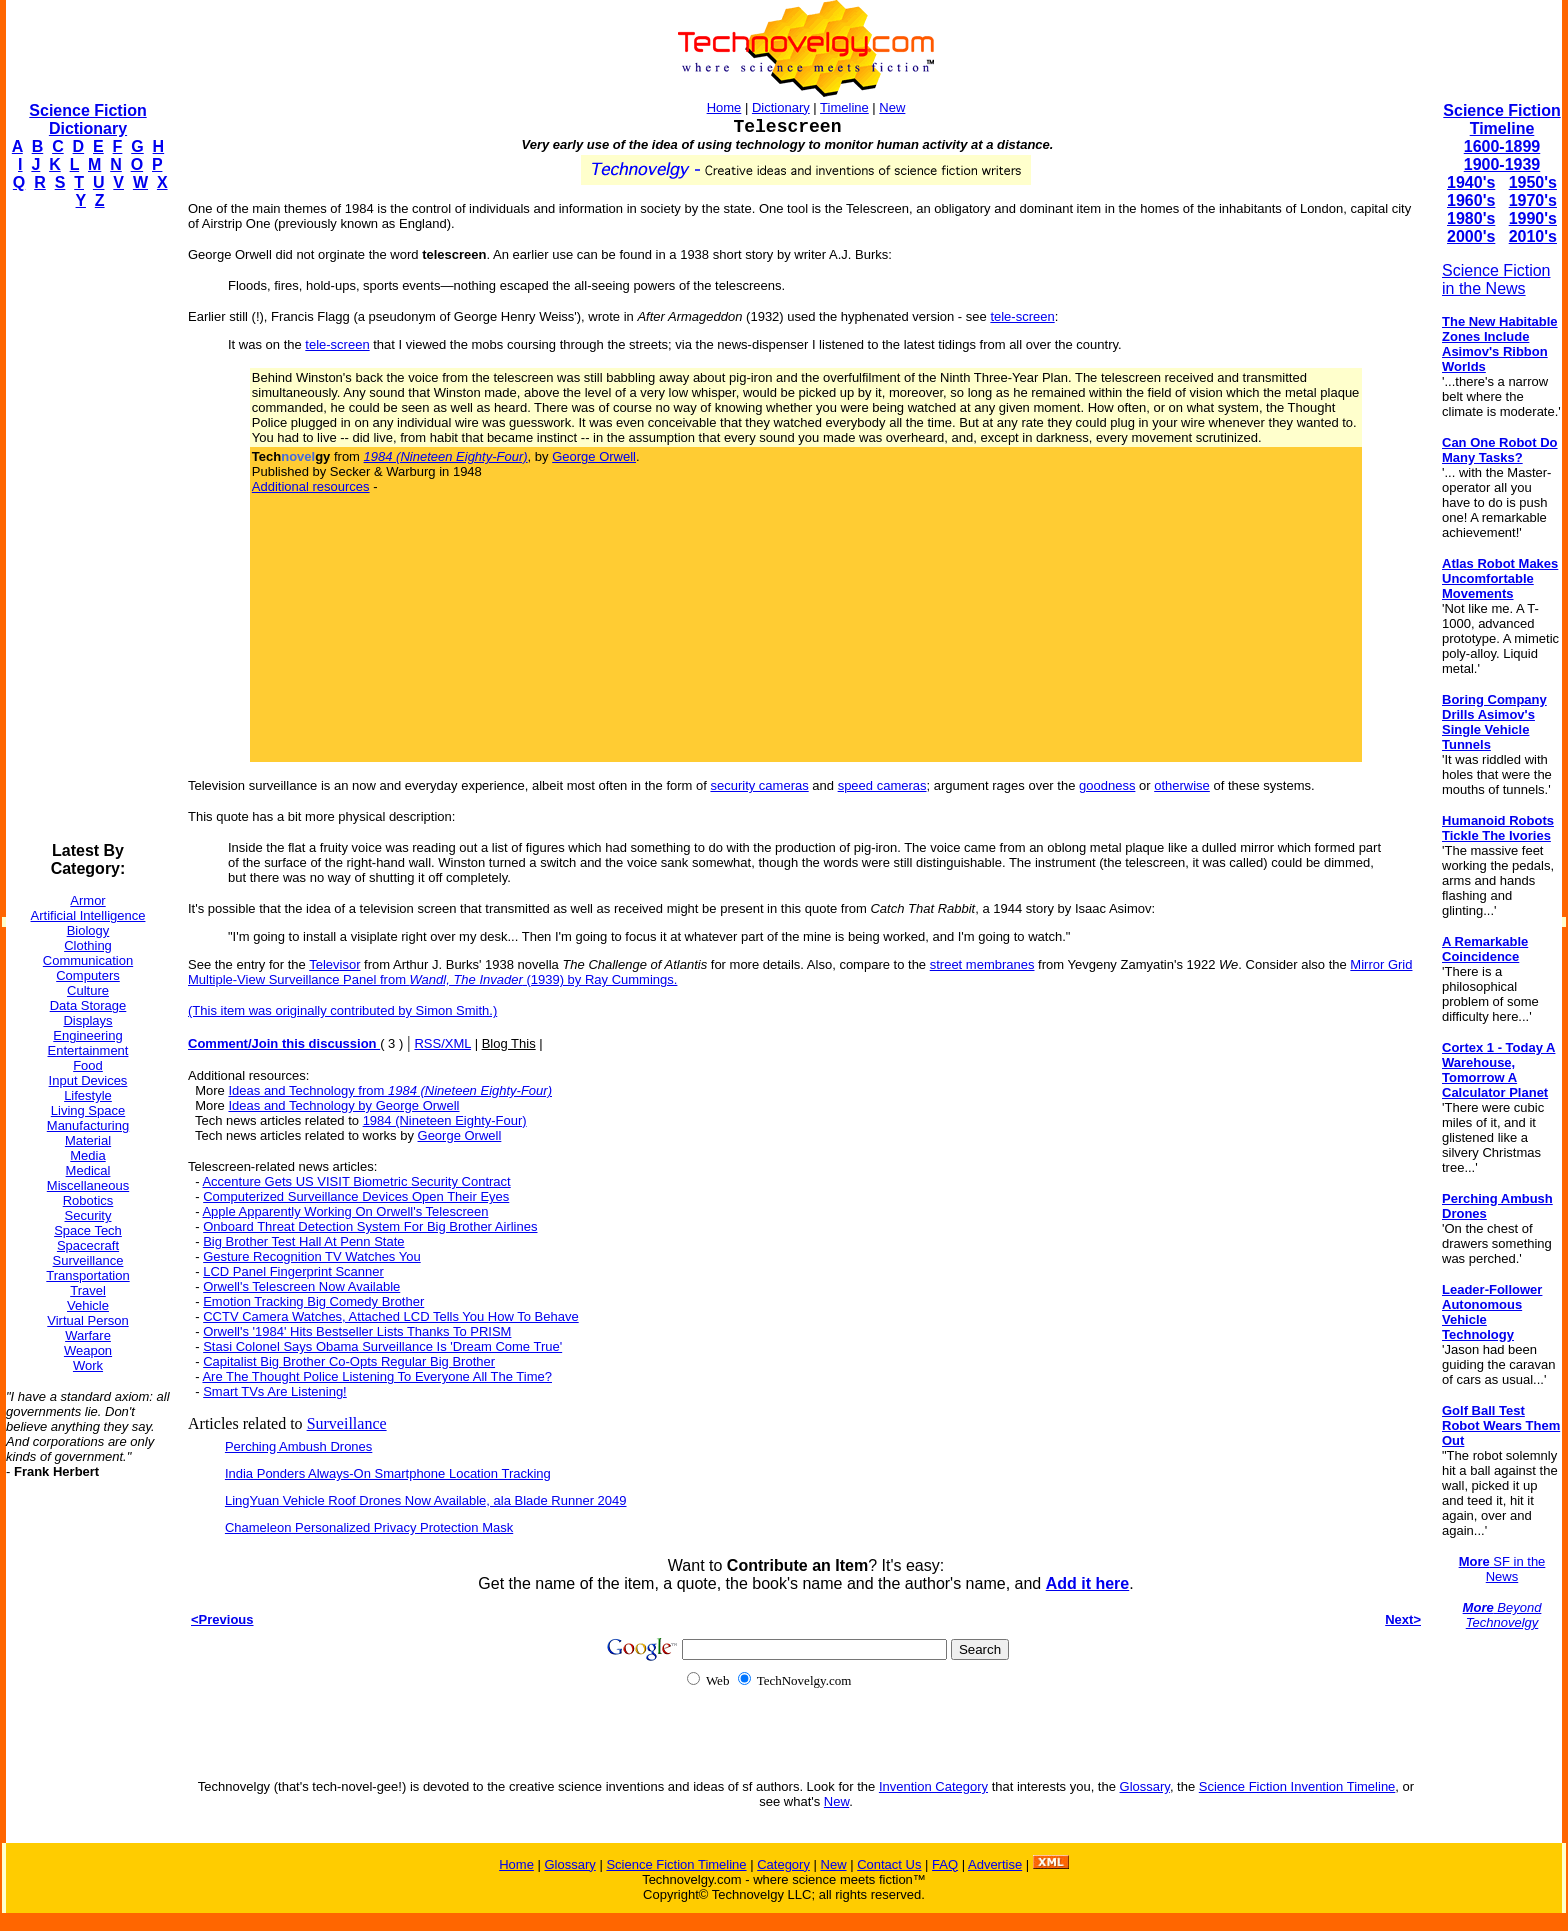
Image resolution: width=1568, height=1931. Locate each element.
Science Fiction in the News (1496, 279)
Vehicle (88, 1305)
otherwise (1182, 785)
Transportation (87, 1275)
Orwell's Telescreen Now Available (301, 1286)
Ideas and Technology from (390, 1090)
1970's (1533, 200)
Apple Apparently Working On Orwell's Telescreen (345, 1211)
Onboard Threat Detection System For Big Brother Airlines (370, 1226)
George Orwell (594, 456)
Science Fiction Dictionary (87, 119)
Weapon (88, 1350)
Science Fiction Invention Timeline (1297, 1786)
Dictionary (781, 107)
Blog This (509, 1043)
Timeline (844, 107)
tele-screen (1022, 316)
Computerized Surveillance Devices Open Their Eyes (356, 1196)
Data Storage (88, 1005)
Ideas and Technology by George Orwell (343, 1105)
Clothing (88, 945)
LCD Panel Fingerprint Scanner (293, 1271)
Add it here (1088, 1583)
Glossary (1145, 1786)
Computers (88, 975)
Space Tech (88, 1230)
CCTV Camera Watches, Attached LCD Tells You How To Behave (391, 1316)
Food (88, 1065)
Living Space (88, 1110)
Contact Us (889, 1864)
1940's (1471, 182)
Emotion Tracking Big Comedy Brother (313, 1301)
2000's (1471, 236)
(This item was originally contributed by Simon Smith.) (342, 1010)
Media (87, 1155)
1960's (1471, 200)
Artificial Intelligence (88, 915)
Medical (88, 1170)
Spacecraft (88, 1245)
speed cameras (882, 785)
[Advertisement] (86, 526)
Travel (88, 1290)
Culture (88, 990)
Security (88, 1215)
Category (783, 1864)
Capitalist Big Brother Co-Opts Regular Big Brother (349, 1361)
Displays (87, 1020)
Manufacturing (88, 1125)
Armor (87, 900)
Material (88, 1140)
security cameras (759, 785)
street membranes (982, 964)
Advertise (995, 1864)
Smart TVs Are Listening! (275, 1391)
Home (724, 107)
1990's (1533, 218)
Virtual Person (87, 1320)
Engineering (87, 1035)
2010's (1533, 236)
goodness (1107, 785)
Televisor (334, 964)
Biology (88, 930)
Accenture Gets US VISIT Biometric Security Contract (356, 1181)
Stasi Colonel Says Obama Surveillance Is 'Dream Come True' (382, 1346)
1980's (1471, 218)
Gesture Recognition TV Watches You (312, 1256)
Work (88, 1365)
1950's (1533, 182)
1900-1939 (1502, 164)
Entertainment (88, 1050)
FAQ (945, 1864)
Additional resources (311, 486)
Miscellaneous (88, 1185)
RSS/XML (442, 1043)
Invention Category (933, 1786)
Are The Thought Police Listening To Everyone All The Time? (377, 1376)
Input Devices (88, 1080)
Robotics (88, 1200)
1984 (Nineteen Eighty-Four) (445, 1120)
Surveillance (88, 1260)
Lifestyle (88, 1095)
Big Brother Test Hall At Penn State (303, 1241)
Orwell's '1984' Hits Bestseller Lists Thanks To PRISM (357, 1331)
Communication (88, 960)
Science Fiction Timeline (1501, 119)
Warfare (88, 1335)
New (892, 107)
